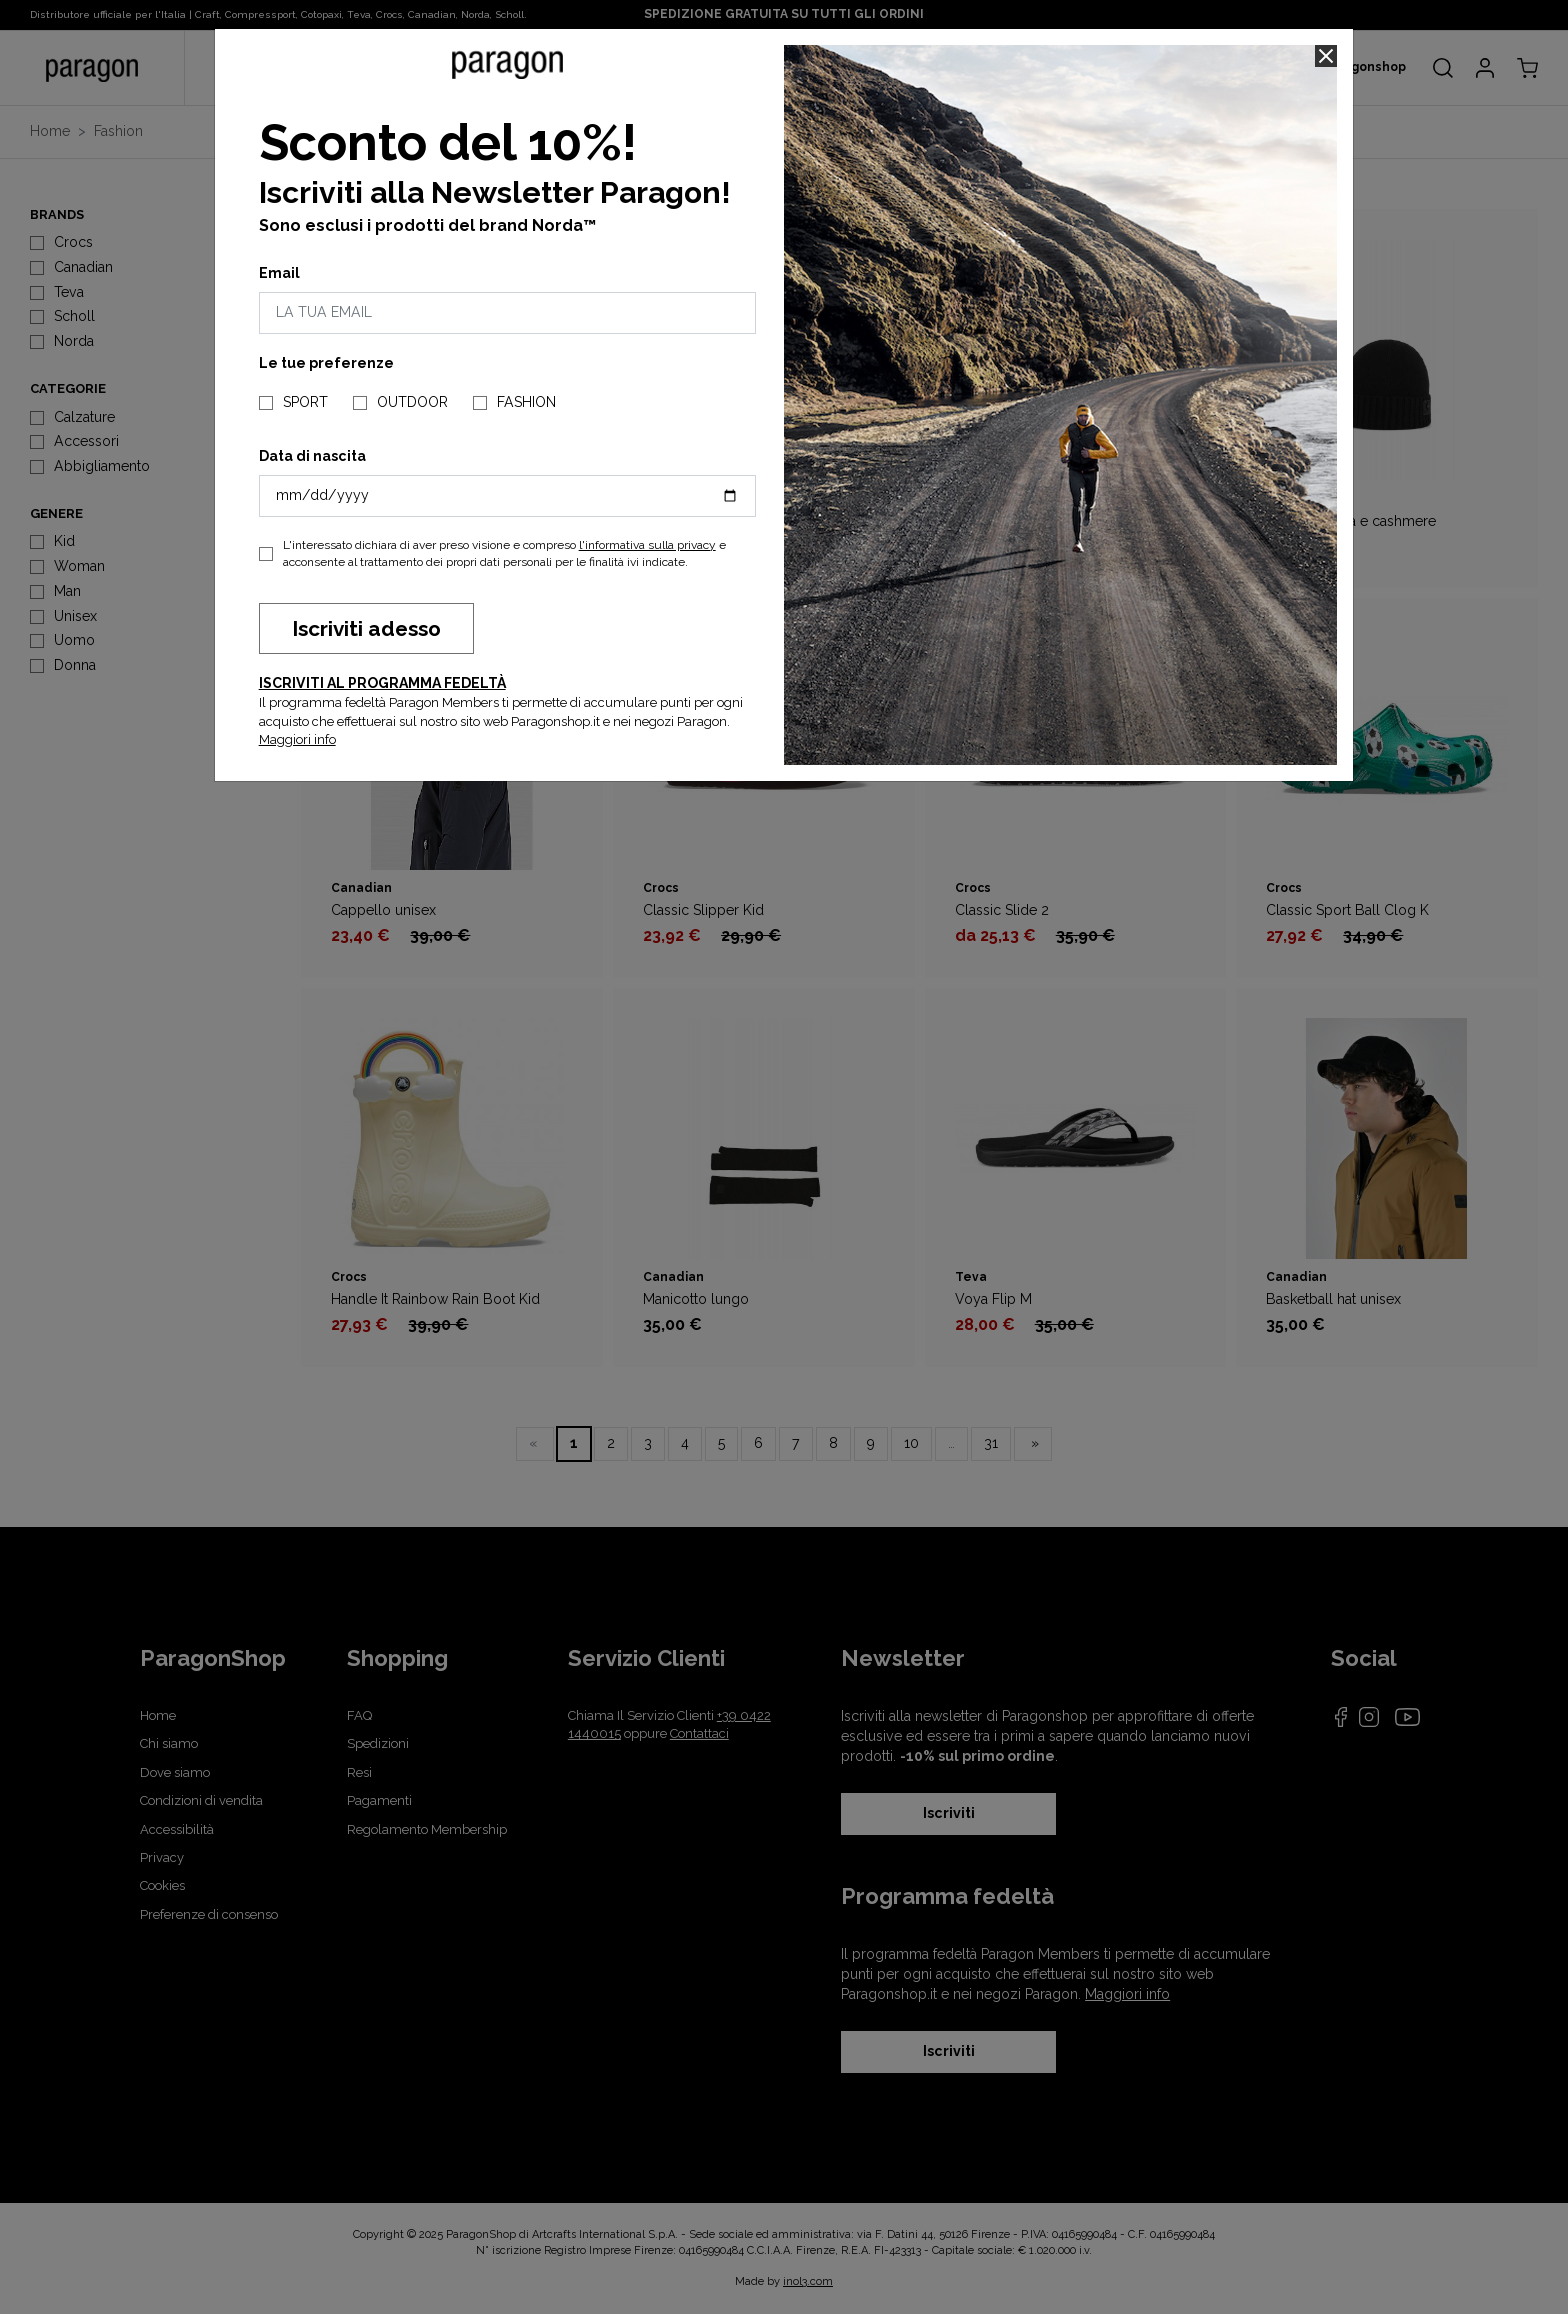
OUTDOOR (412, 402)
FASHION (526, 402)
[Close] (1326, 56)
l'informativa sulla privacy (647, 545)
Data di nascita (312, 456)
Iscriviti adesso (366, 628)
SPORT (305, 402)
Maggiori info (297, 739)
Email (279, 273)
